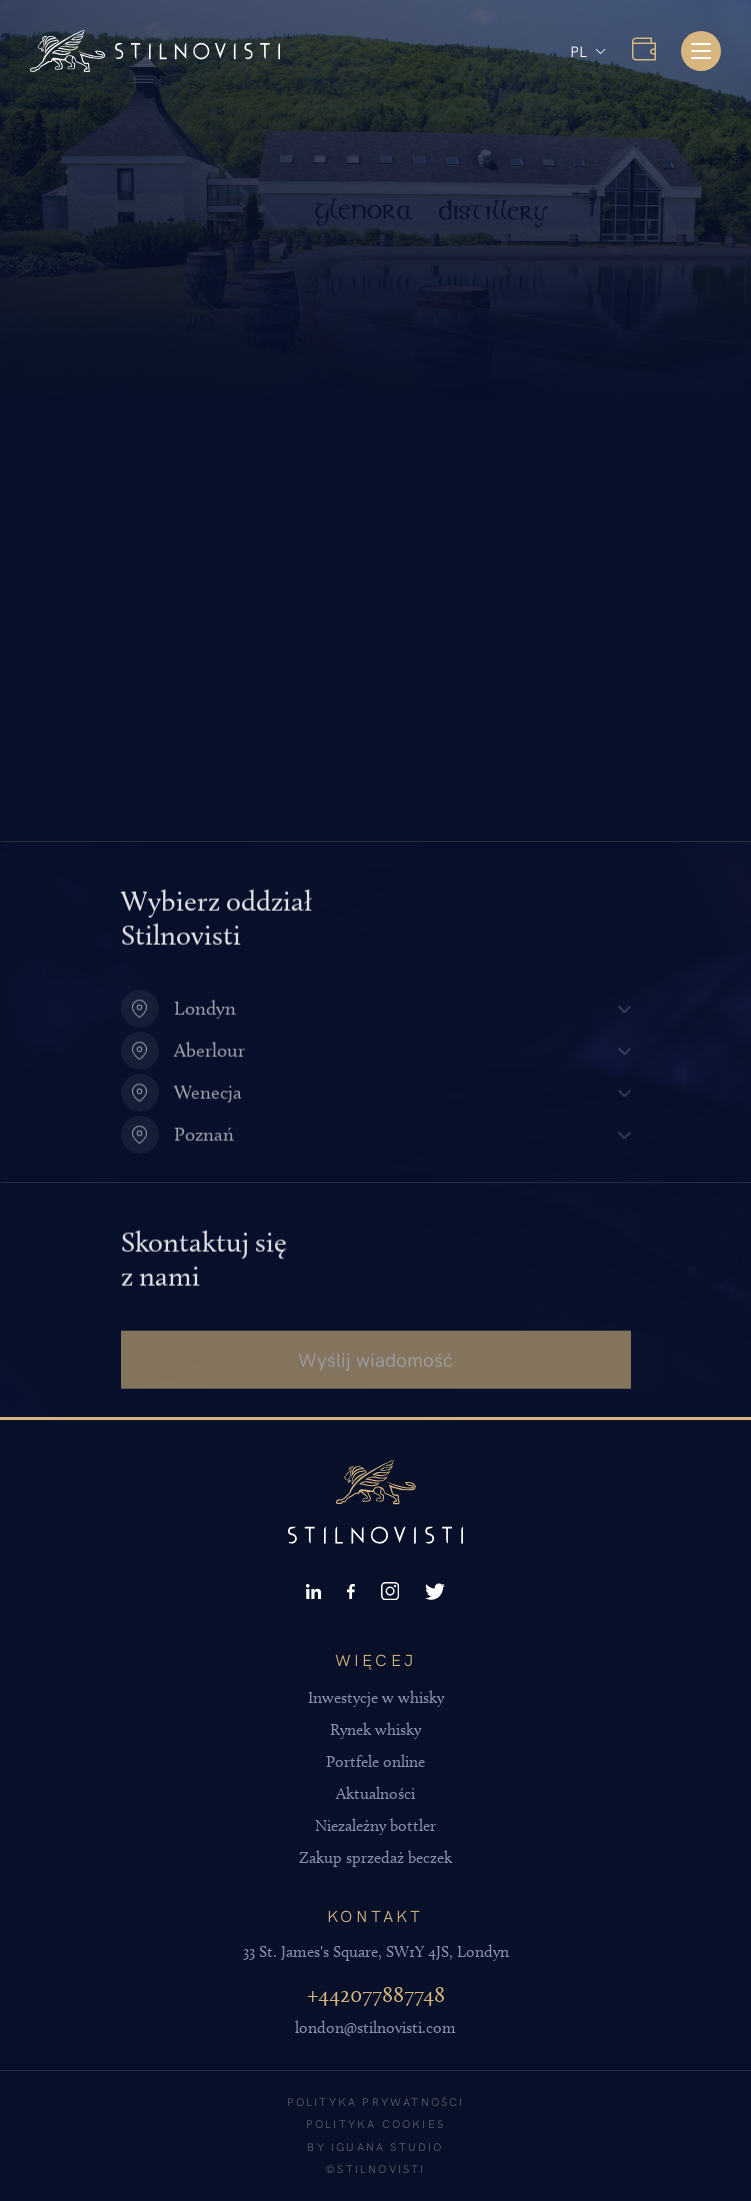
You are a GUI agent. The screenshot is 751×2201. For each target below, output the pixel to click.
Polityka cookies (375, 2123)
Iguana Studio (387, 2146)
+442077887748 (376, 1994)
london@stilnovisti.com (375, 2027)
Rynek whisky (375, 1729)
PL (578, 50)
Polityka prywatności (376, 2101)
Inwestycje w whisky (376, 1697)
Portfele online (375, 1761)
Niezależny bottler (375, 1825)
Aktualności (375, 1793)
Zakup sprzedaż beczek (375, 1857)
